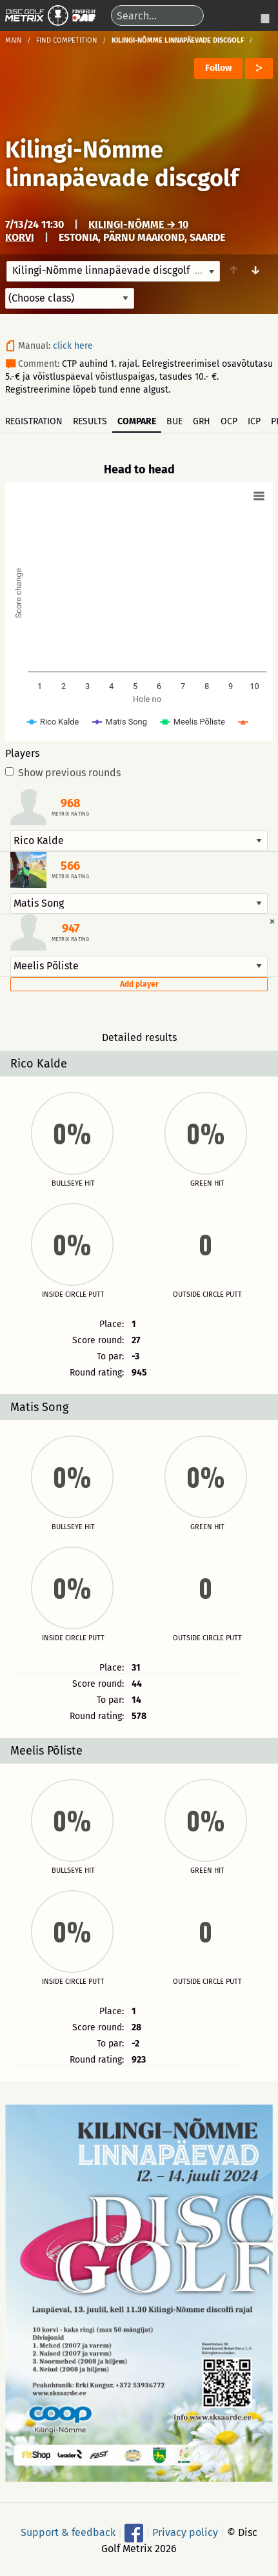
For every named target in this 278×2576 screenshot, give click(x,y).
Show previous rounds (63, 773)
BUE (174, 421)
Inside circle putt (73, 1295)
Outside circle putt (207, 1295)
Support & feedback (68, 2532)
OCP (229, 421)
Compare (136, 421)
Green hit (207, 1184)
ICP (254, 421)
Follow (218, 68)
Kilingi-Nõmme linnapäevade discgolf (122, 164)
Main (13, 40)
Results (90, 421)
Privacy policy (185, 2532)
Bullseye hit (73, 1184)
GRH (201, 421)
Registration (34, 421)
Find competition (66, 40)
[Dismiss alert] (272, 920)
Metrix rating (70, 814)
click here (73, 345)
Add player (139, 984)
